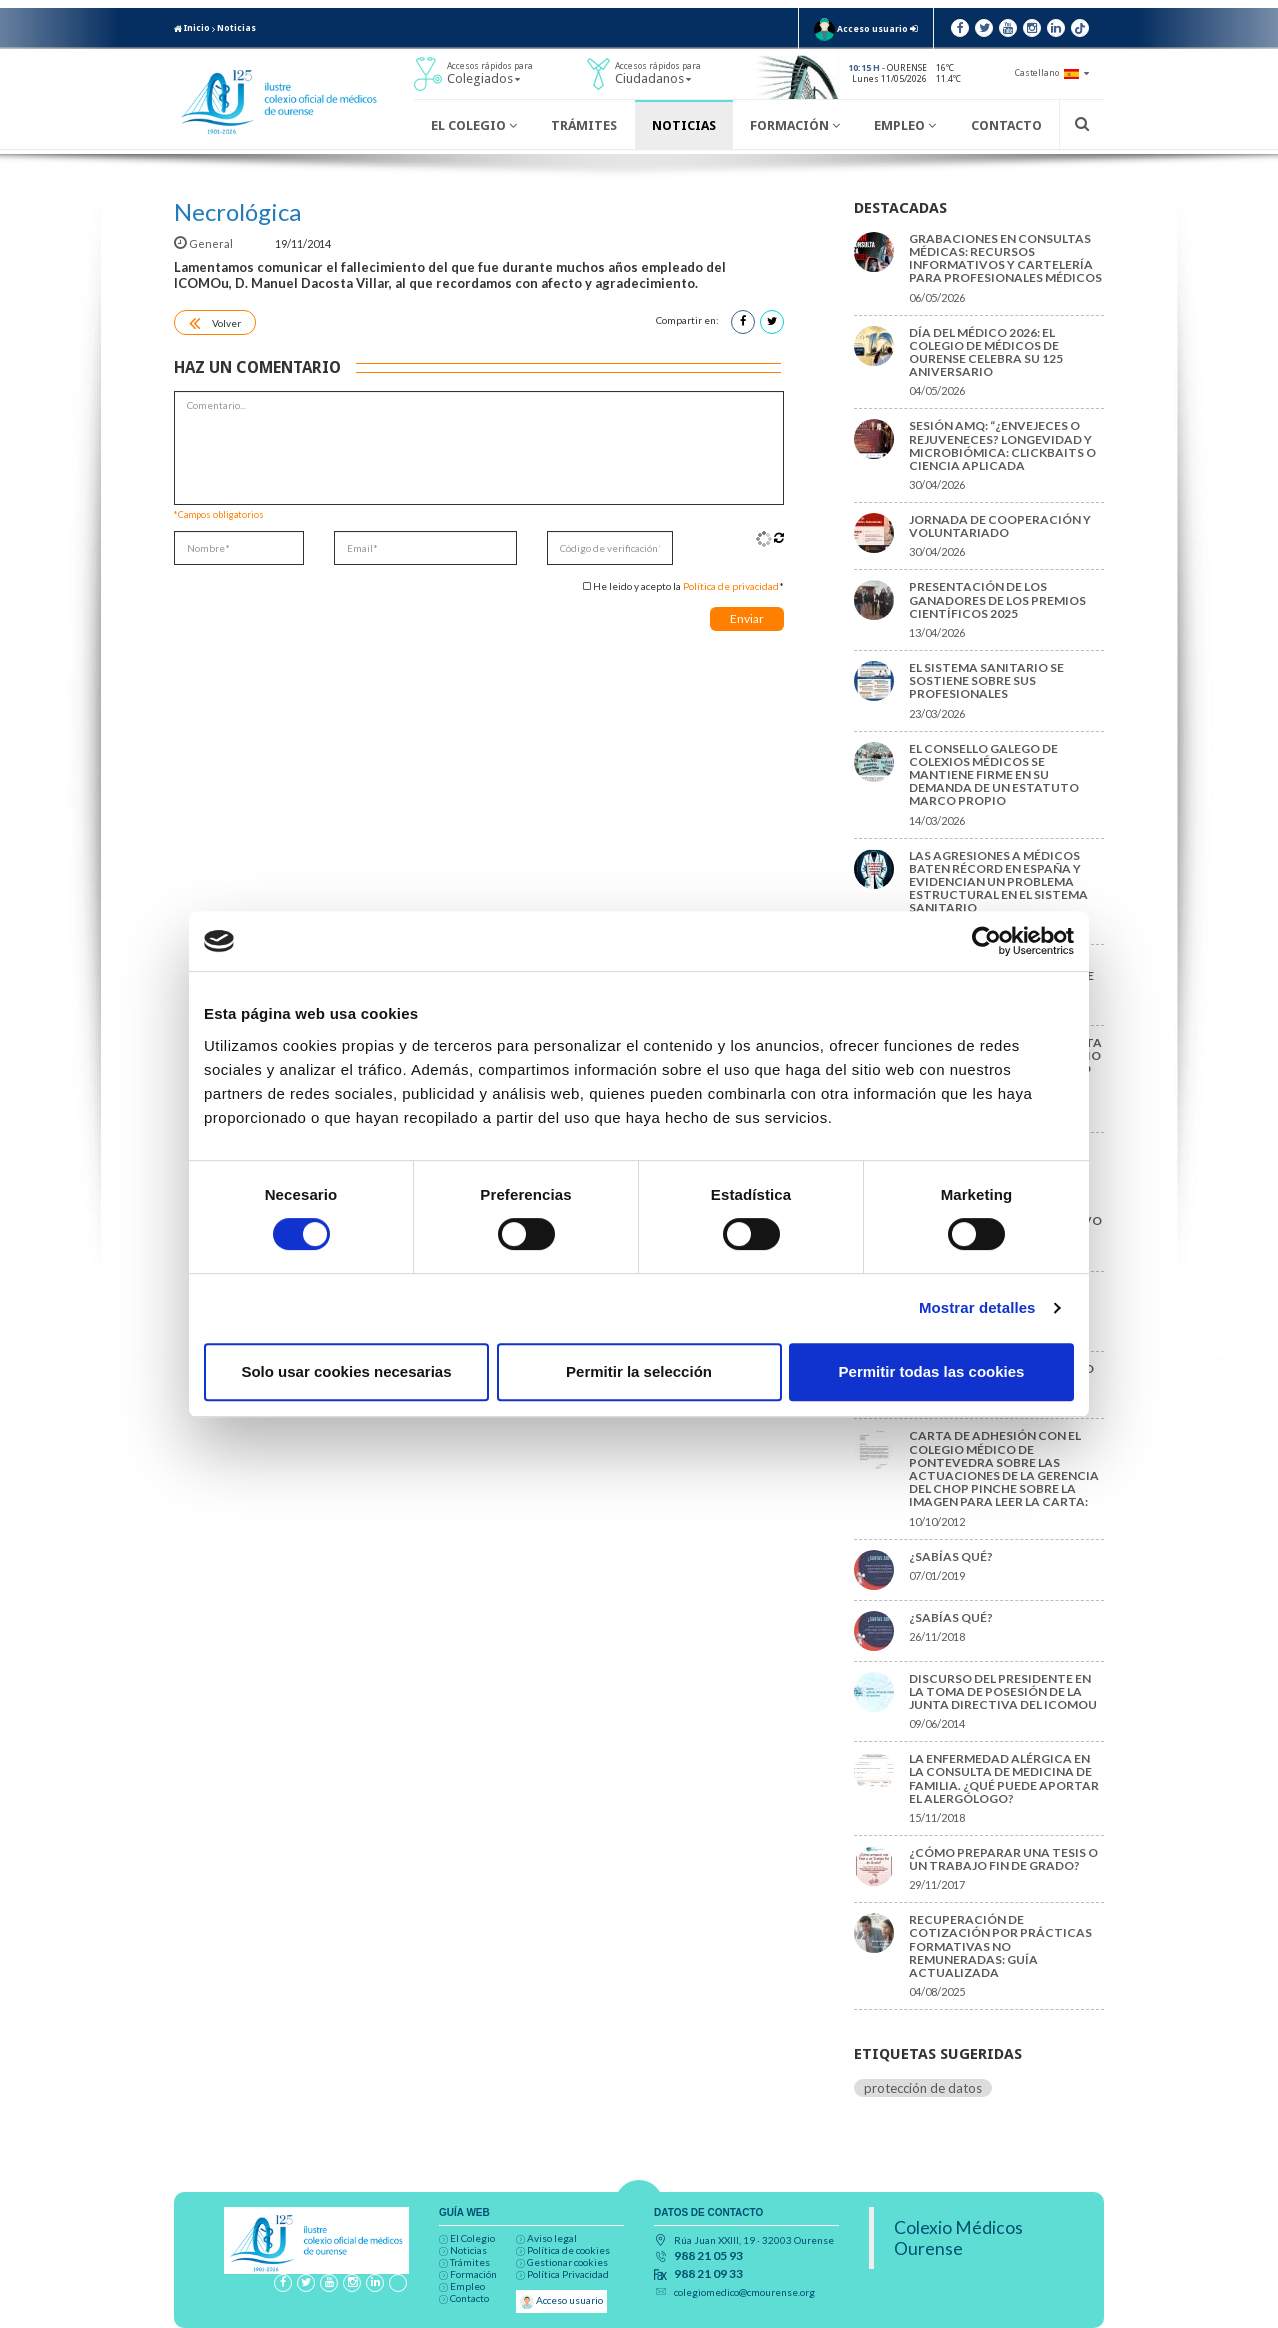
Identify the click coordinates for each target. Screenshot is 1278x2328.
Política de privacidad (731, 586)
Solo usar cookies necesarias (346, 1371)
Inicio (192, 28)
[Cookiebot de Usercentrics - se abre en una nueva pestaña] (986, 941)
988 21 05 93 (708, 2256)
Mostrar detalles (977, 1307)
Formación (795, 125)
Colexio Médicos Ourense (958, 2238)
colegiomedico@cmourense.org (744, 2292)
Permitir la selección (639, 1371)
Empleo (905, 125)
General (204, 243)
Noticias (236, 28)
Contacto (1006, 125)
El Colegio (474, 125)
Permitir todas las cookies (932, 1371)
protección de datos (923, 2088)
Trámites (584, 125)
